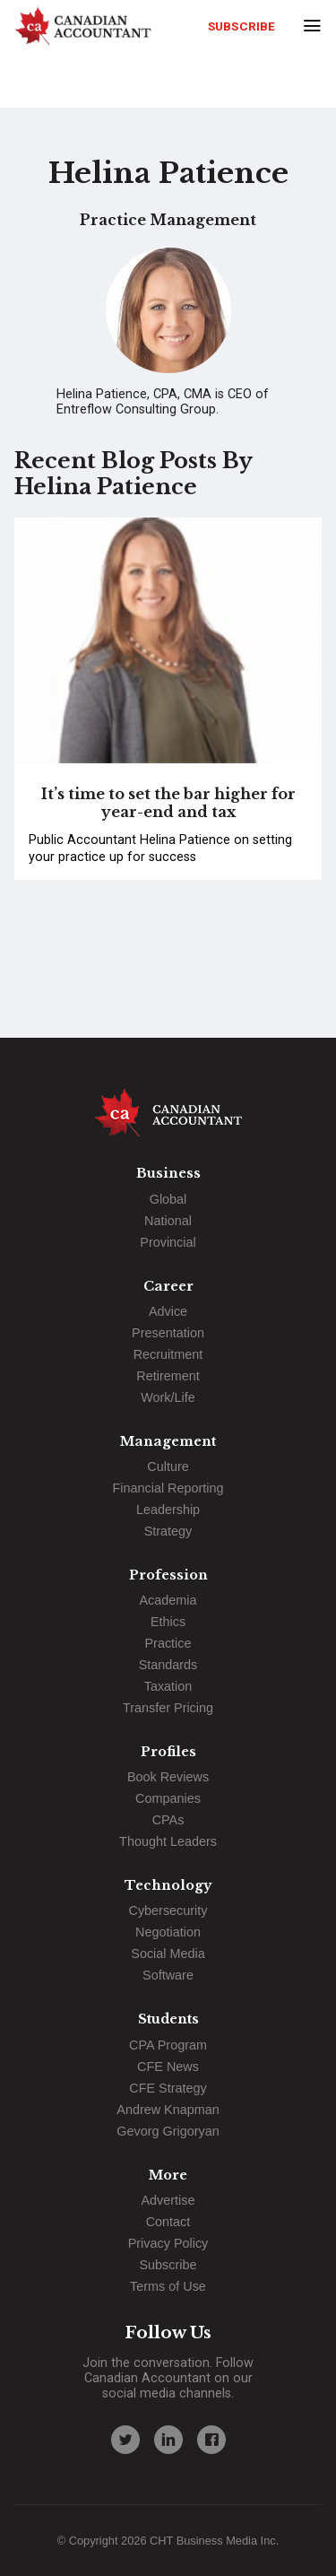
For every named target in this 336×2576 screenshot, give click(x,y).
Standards (168, 1665)
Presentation (168, 1333)
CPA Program (168, 2045)
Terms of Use (168, 2286)
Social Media (167, 1953)
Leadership (168, 1509)
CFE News (168, 2066)
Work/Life (168, 1397)
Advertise (168, 2200)
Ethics (168, 1621)
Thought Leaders (168, 1841)
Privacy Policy (168, 2243)
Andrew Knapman (167, 2109)
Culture (167, 1466)
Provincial (167, 1242)
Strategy (168, 1531)
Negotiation (168, 1932)
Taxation (168, 1686)
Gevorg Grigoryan (167, 2131)
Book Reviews (168, 1777)
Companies (168, 1798)
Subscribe (241, 26)
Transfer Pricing (168, 1708)
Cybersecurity (168, 1910)
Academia (168, 1600)
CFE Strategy (167, 2088)
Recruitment (168, 1354)
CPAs (168, 1820)
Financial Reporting (168, 1488)
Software (168, 1975)
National (168, 1221)
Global (168, 1199)
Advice (168, 1311)
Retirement (167, 1376)
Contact (168, 2222)
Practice (168, 1643)
